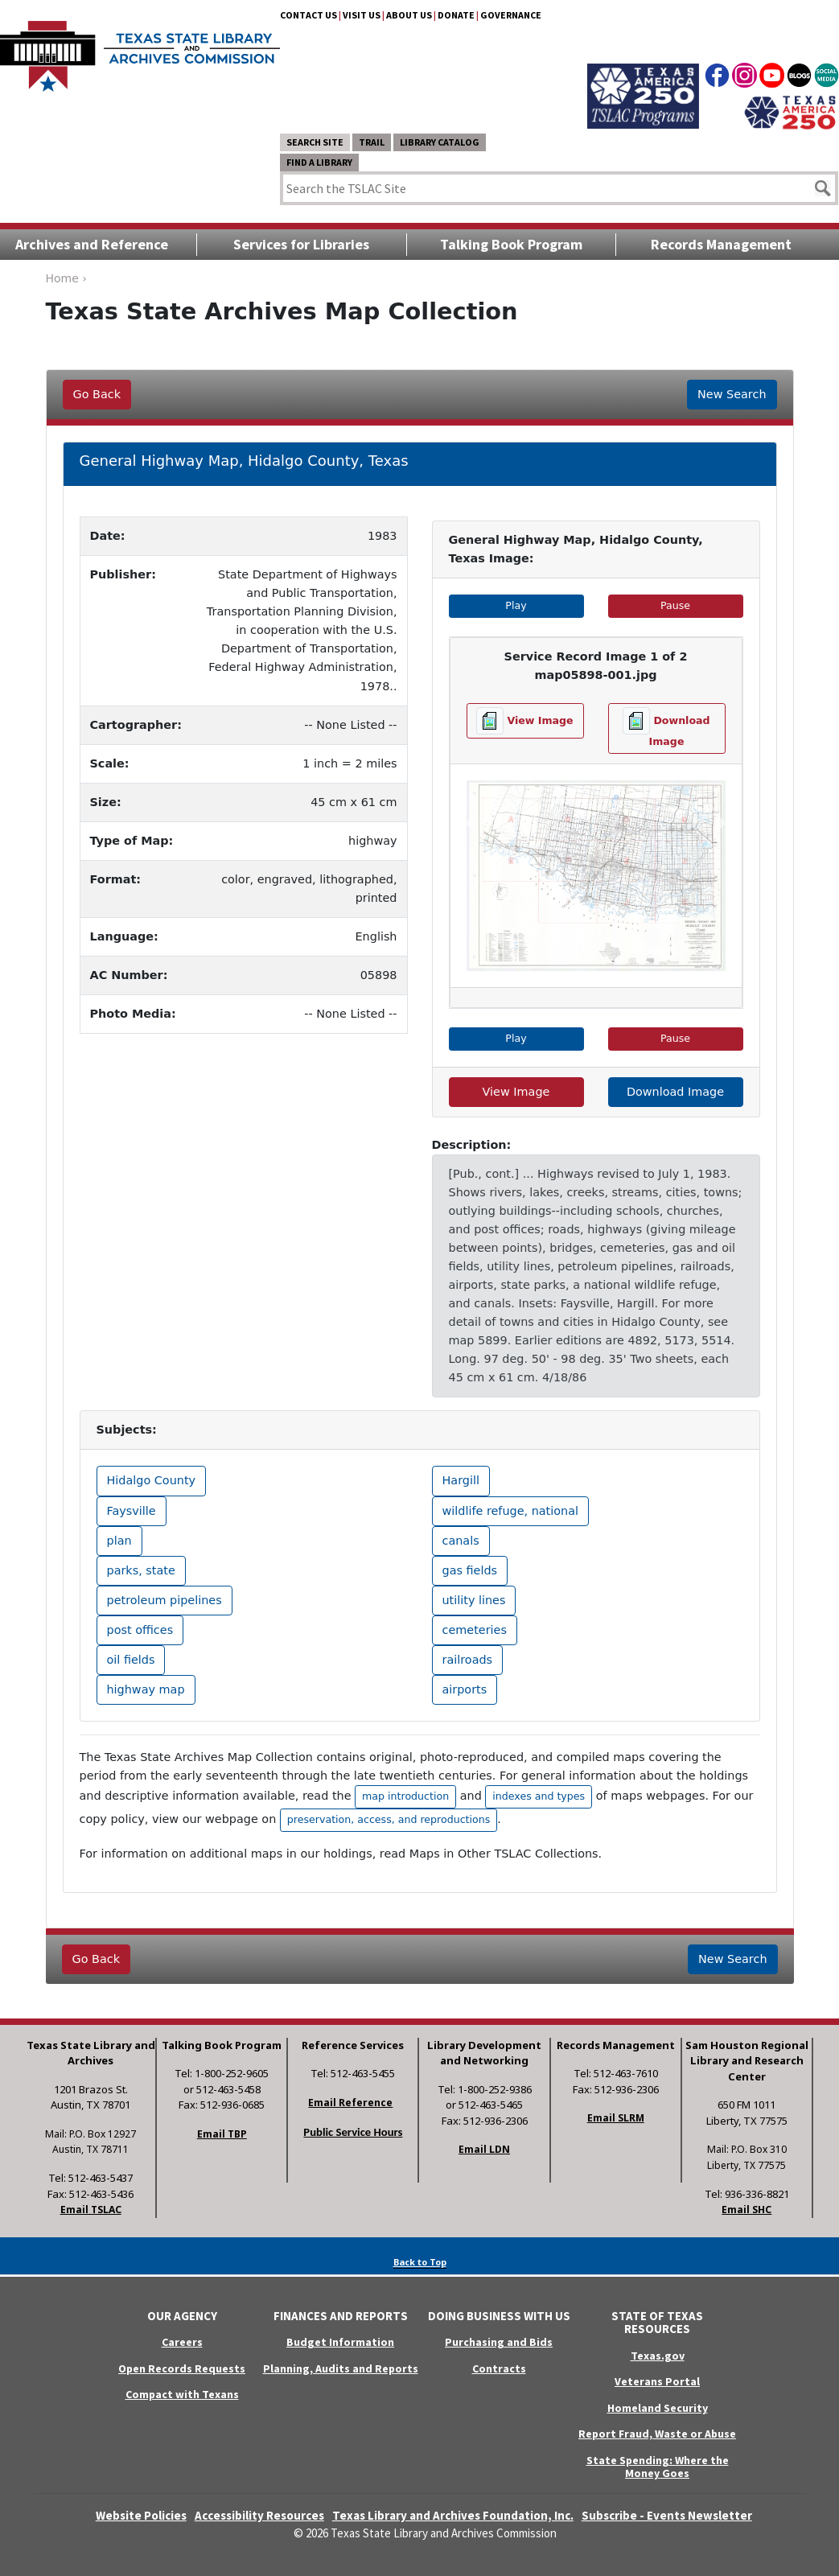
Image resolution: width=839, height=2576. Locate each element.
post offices (140, 1629)
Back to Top (419, 2262)
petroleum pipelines (164, 1600)
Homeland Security (657, 2408)
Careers (182, 2342)
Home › (66, 278)
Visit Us (361, 15)
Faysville (131, 1510)
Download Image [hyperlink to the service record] (675, 1091)
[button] (471, 822)
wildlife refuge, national (510, 1510)
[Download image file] (667, 728)
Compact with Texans (182, 2394)
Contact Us (308, 15)
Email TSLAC (90, 2209)
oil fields (131, 1659)
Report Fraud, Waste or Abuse (657, 2433)
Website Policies (141, 2515)
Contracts (499, 2368)
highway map (146, 1689)
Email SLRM (615, 2118)
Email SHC (746, 2209)
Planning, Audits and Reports (340, 2368)
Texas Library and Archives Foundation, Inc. (453, 2515)
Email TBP (222, 2134)
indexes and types (538, 1796)
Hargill (460, 1480)
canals (460, 1540)
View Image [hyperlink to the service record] (516, 1091)
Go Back (97, 394)
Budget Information (340, 2342)
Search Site (314, 142)
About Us (409, 15)
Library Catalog (439, 142)
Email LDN (484, 2149)
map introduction (405, 1796)
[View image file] (525, 721)
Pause (701, 604)
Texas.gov (658, 2355)
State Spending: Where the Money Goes (657, 2467)
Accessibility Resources (259, 2515)
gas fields (470, 1570)
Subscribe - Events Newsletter (667, 2515)
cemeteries (474, 1629)
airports (464, 1689)
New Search (731, 394)
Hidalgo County (151, 1480)
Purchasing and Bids (499, 2342)
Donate (456, 15)
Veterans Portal (657, 2381)
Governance (510, 15)
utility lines (474, 1600)
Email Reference (350, 2102)
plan (119, 1540)
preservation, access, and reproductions (388, 1819)
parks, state (141, 1570)
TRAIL (372, 142)
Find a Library (319, 162)
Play (543, 604)
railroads (467, 1659)
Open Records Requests (181, 2368)
